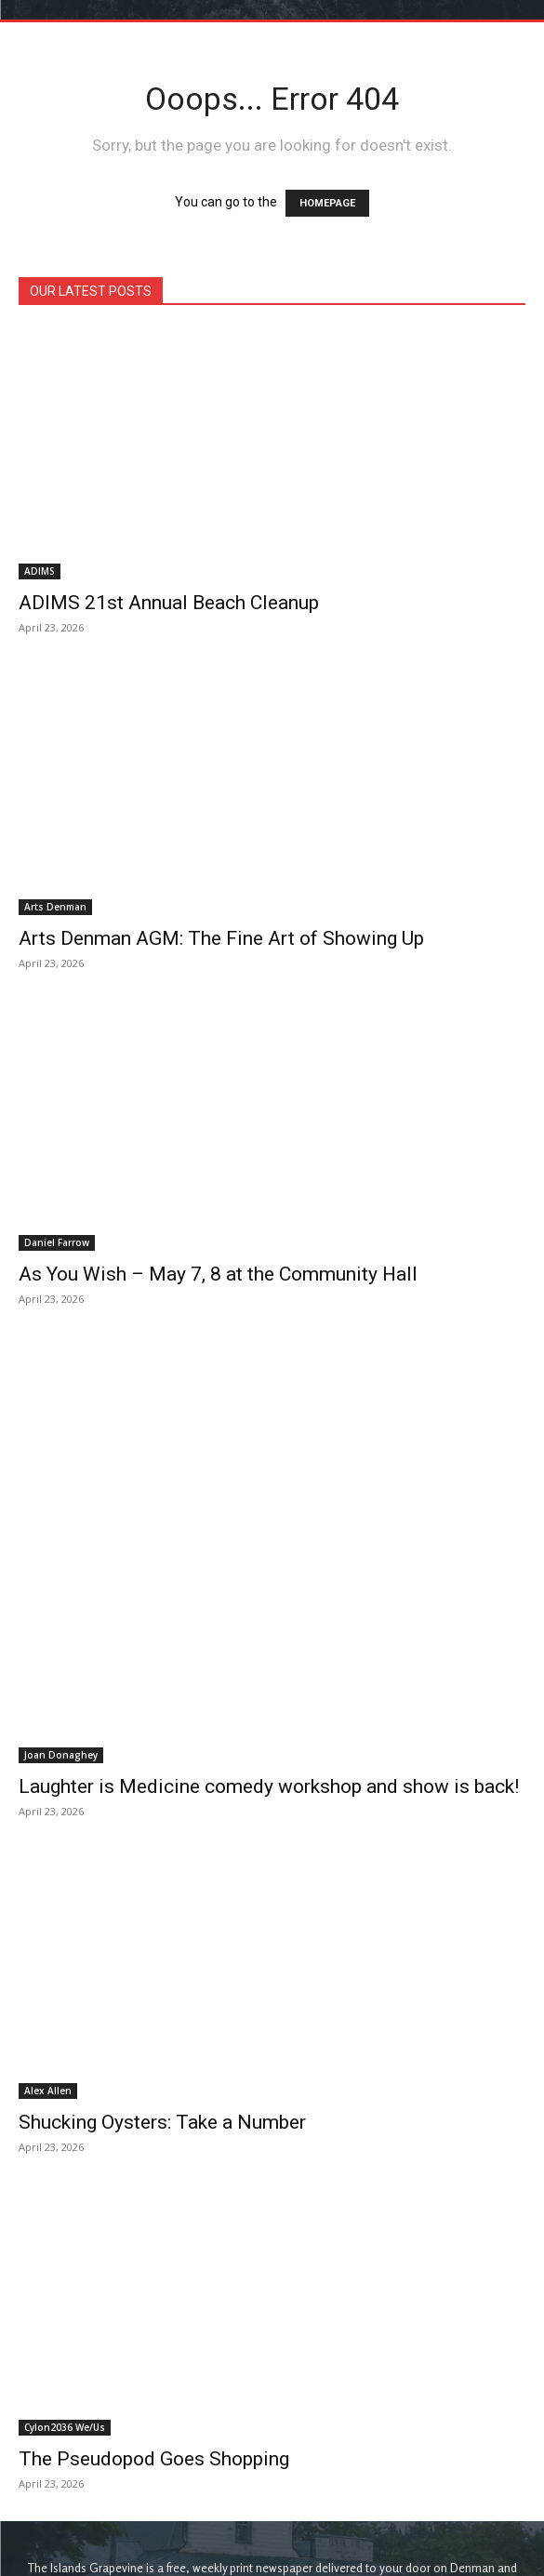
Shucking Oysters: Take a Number (162, 1946)
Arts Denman (55, 906)
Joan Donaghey (61, 1579)
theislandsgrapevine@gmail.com (303, 2444)
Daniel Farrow (56, 1242)
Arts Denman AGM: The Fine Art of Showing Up (221, 938)
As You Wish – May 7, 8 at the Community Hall (218, 1274)
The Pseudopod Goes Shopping (154, 2282)
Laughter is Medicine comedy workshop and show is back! (269, 1611)
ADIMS (39, 571)
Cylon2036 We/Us (64, 2250)
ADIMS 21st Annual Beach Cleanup (169, 602)
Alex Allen (48, 1914)
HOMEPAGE (327, 203)
